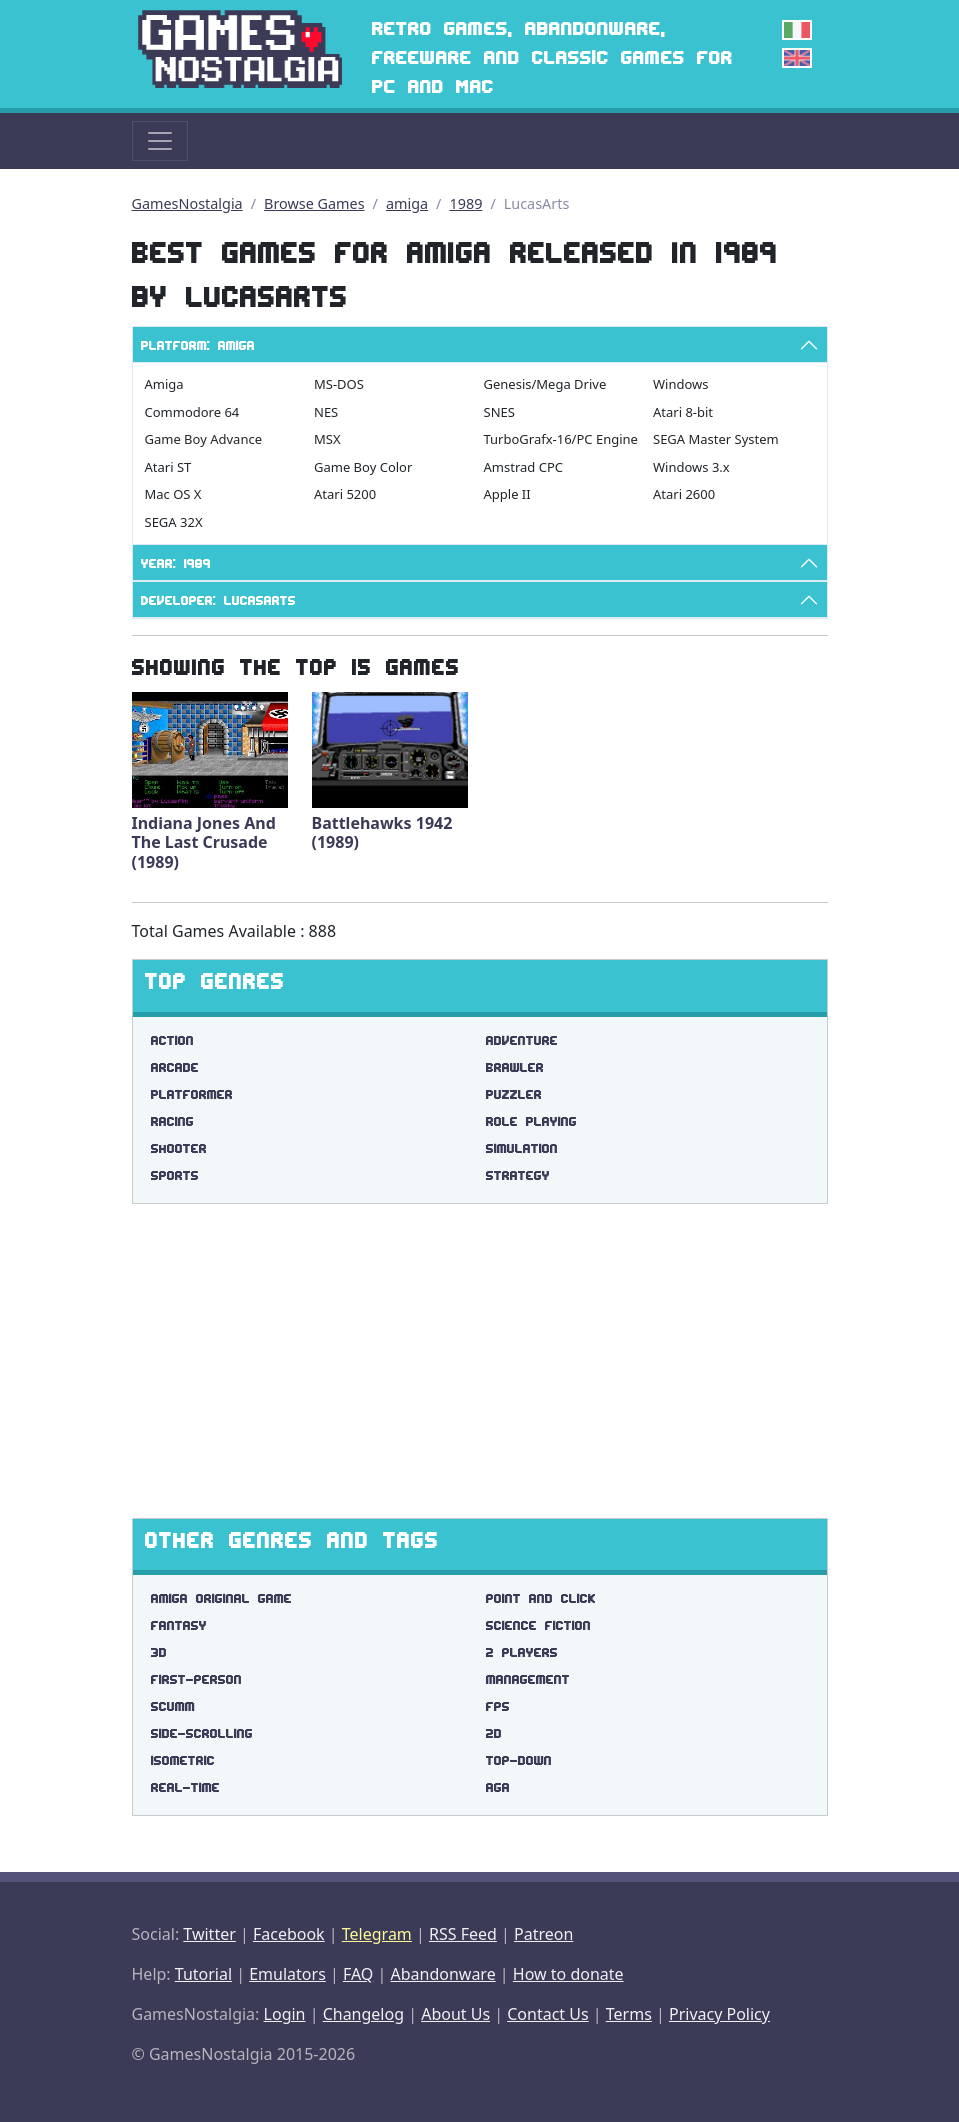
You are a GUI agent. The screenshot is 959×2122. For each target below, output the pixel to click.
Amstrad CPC (523, 467)
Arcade (175, 1067)
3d (159, 1652)
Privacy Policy (719, 2014)
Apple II (507, 494)
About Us (455, 2014)
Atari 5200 (345, 494)
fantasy (179, 1625)
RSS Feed (463, 1934)
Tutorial (203, 1974)
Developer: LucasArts (218, 600)
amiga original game (221, 1598)
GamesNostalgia (187, 203)
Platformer (192, 1094)
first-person (196, 1679)
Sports (175, 1175)
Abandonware (442, 1974)
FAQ (358, 1974)
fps (498, 1706)
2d (494, 1733)
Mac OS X (173, 494)
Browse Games (314, 203)
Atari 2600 (684, 494)
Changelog (363, 2014)
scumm (173, 1706)
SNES (499, 412)
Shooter (179, 1148)
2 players (522, 1652)
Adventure (522, 1040)
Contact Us (547, 2014)
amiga (407, 203)
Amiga (164, 384)
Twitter (209, 1934)
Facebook (289, 1934)
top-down (519, 1760)
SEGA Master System (716, 439)
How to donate (568, 1974)
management (528, 1679)
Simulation (522, 1148)
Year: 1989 (176, 563)
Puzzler (514, 1094)
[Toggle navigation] (160, 141)
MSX (327, 439)
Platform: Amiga (198, 345)
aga (498, 1787)
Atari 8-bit (683, 412)
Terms (629, 2014)
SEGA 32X (174, 522)
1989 (465, 203)
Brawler (515, 1067)
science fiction (538, 1625)
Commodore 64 (192, 412)
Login (285, 2014)
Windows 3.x (691, 467)
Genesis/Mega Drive (545, 384)
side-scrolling (202, 1733)
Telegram (377, 1934)
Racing (172, 1121)
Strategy (518, 1175)
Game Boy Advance (204, 439)
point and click (541, 1598)
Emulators (287, 1974)
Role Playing (531, 1121)
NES (326, 412)
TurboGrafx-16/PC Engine (561, 439)
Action (172, 1040)
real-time (185, 1787)
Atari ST (168, 467)
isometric (183, 1760)
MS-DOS (339, 384)
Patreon (543, 1934)
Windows (681, 384)
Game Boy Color (363, 467)
